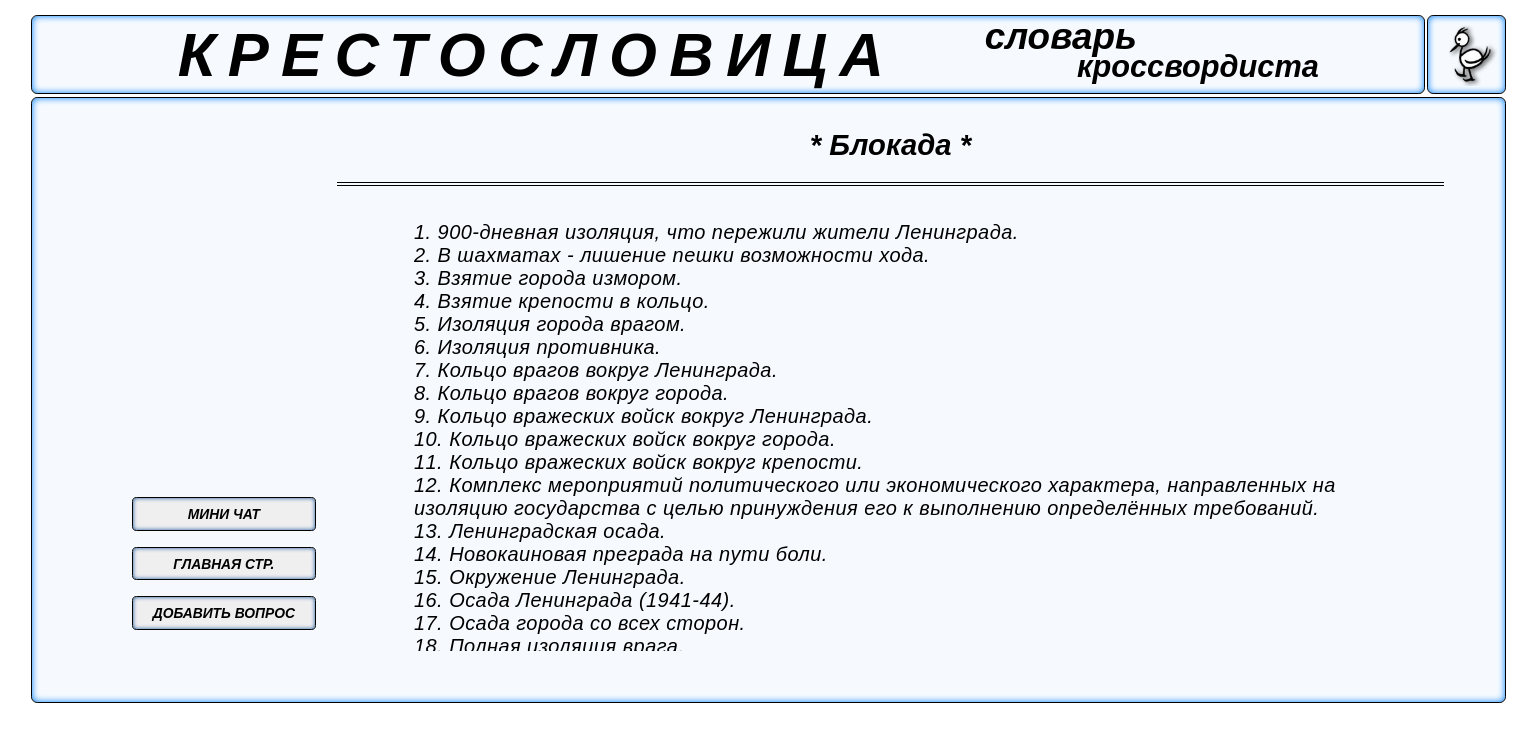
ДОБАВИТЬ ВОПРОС (224, 613)
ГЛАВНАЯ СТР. (223, 564)
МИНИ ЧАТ (224, 514)
